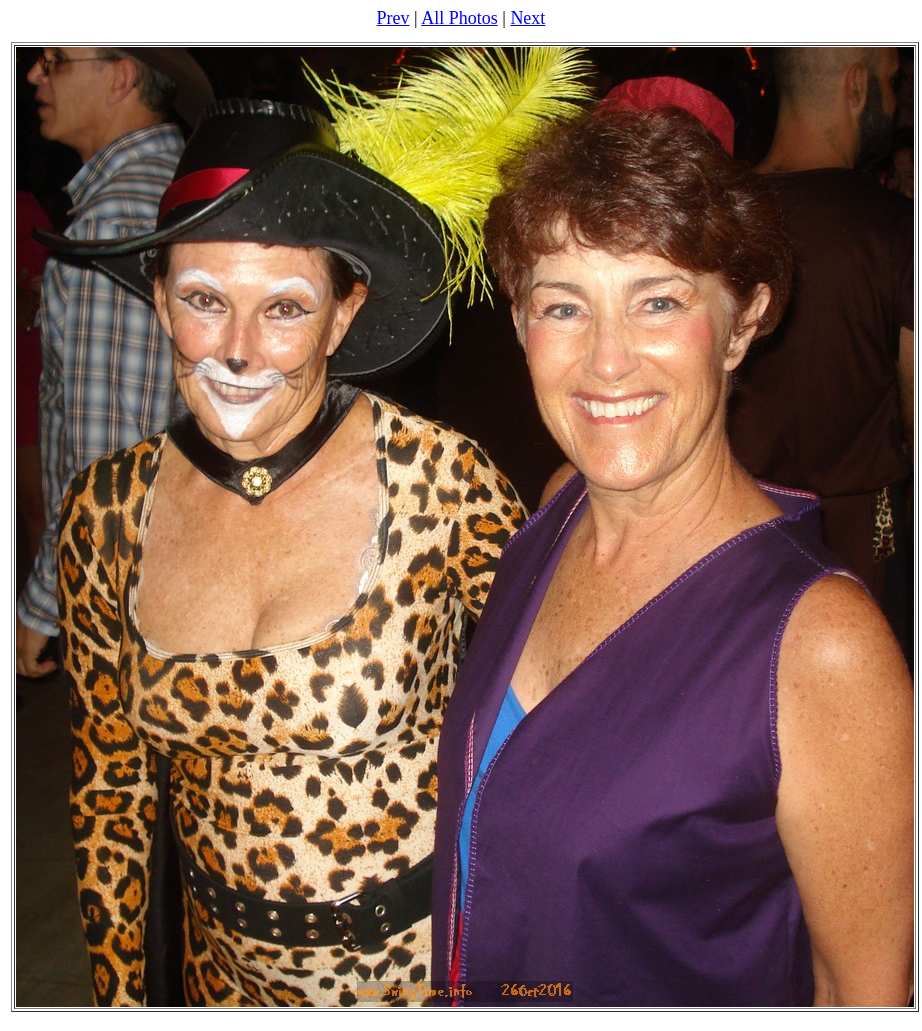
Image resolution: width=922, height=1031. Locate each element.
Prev (393, 18)
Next (527, 18)
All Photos (459, 18)
